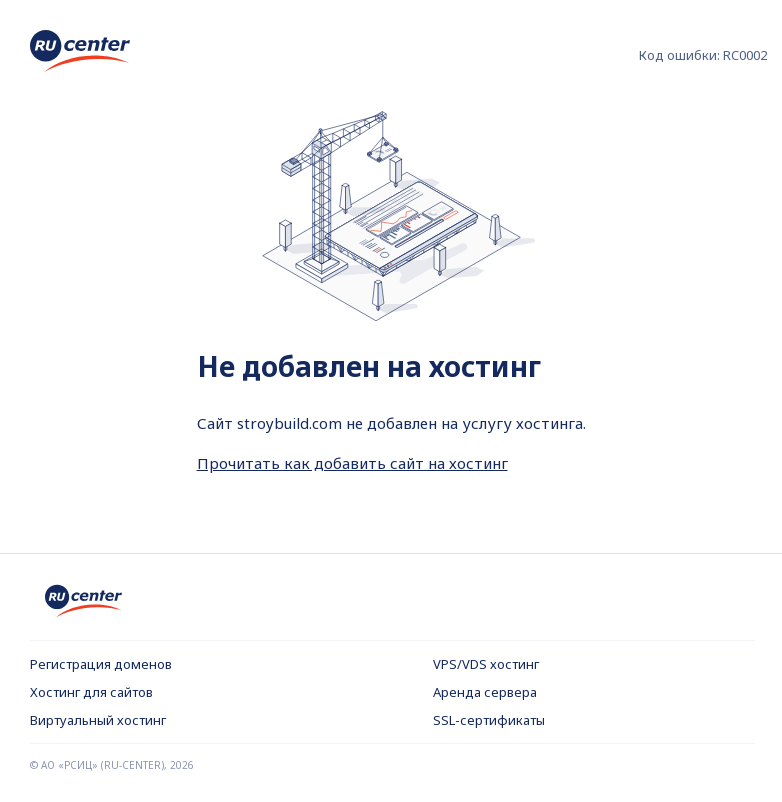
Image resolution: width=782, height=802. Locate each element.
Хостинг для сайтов (91, 692)
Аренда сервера (485, 692)
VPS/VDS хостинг (486, 664)
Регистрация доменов (101, 664)
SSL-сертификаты (489, 720)
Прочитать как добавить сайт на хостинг (352, 463)
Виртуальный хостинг (98, 720)
